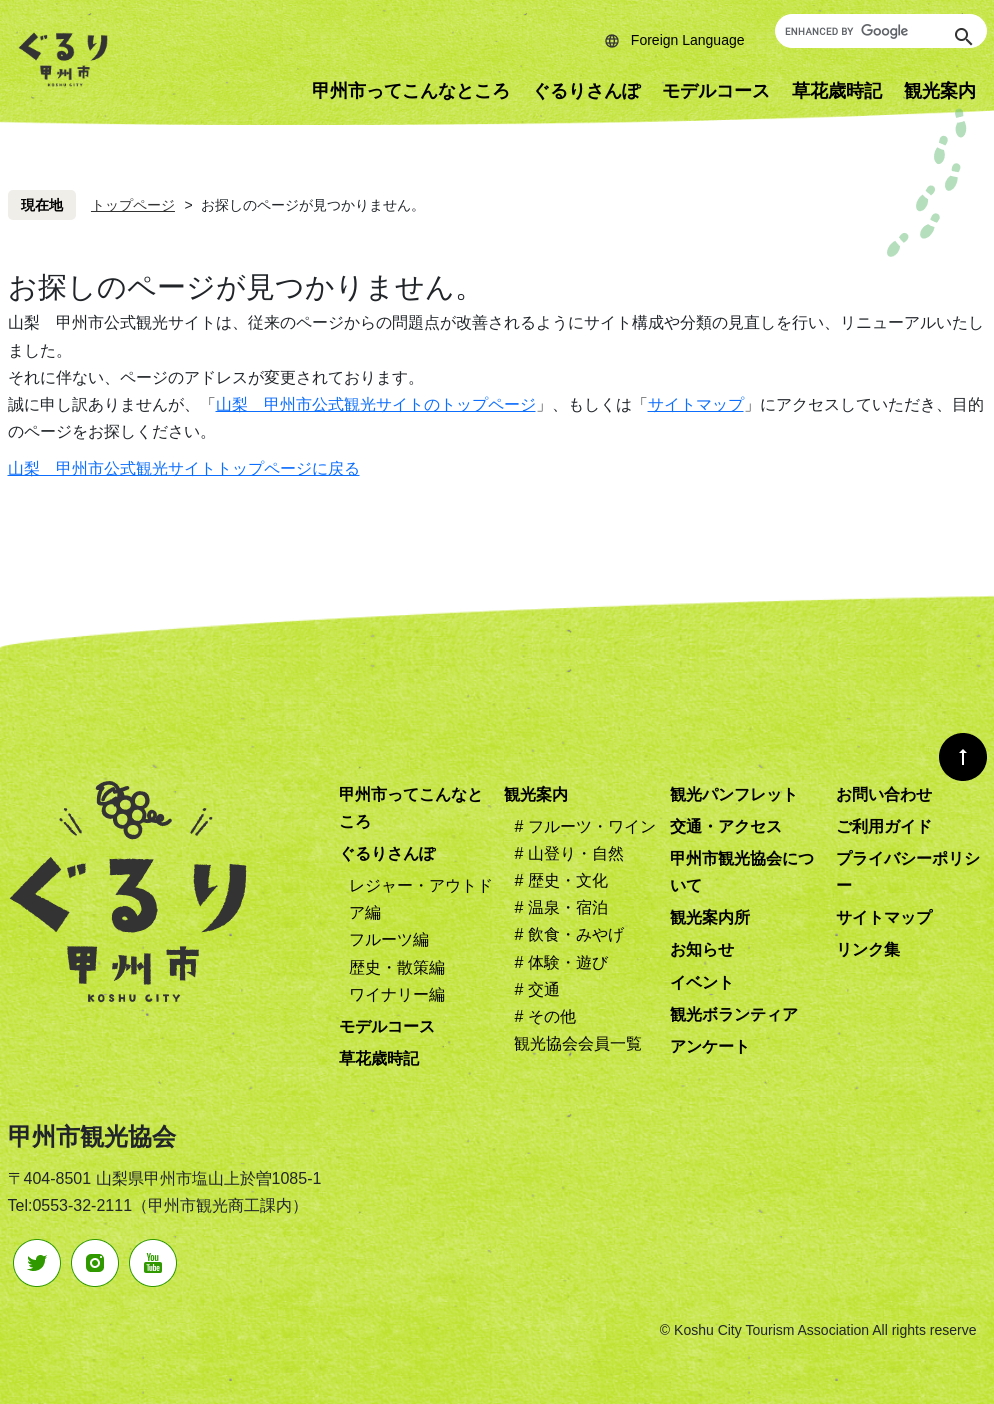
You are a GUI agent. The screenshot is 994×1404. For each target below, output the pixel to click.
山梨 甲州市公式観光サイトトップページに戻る (184, 468)
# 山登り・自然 (568, 853)
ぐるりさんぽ (586, 91)
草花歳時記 (837, 91)
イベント (702, 982)
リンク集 (868, 949)
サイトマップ (696, 404)
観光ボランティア (734, 1014)
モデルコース (716, 91)
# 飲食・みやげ (568, 934)
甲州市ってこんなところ (411, 91)
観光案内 (536, 794)
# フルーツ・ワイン (584, 826)
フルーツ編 (389, 939)
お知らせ (702, 949)
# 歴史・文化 (560, 880)
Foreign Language (688, 40)
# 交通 (536, 989)
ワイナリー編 (397, 994)
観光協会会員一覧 (578, 1043)
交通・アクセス (726, 826)
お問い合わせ (884, 794)
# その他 (544, 1016)
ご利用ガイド (884, 826)
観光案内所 (710, 917)
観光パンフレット (734, 794)
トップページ (133, 205)
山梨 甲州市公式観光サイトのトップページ (376, 404)
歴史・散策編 (397, 967)
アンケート (710, 1046)
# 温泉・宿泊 (560, 907)
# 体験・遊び (560, 962)
